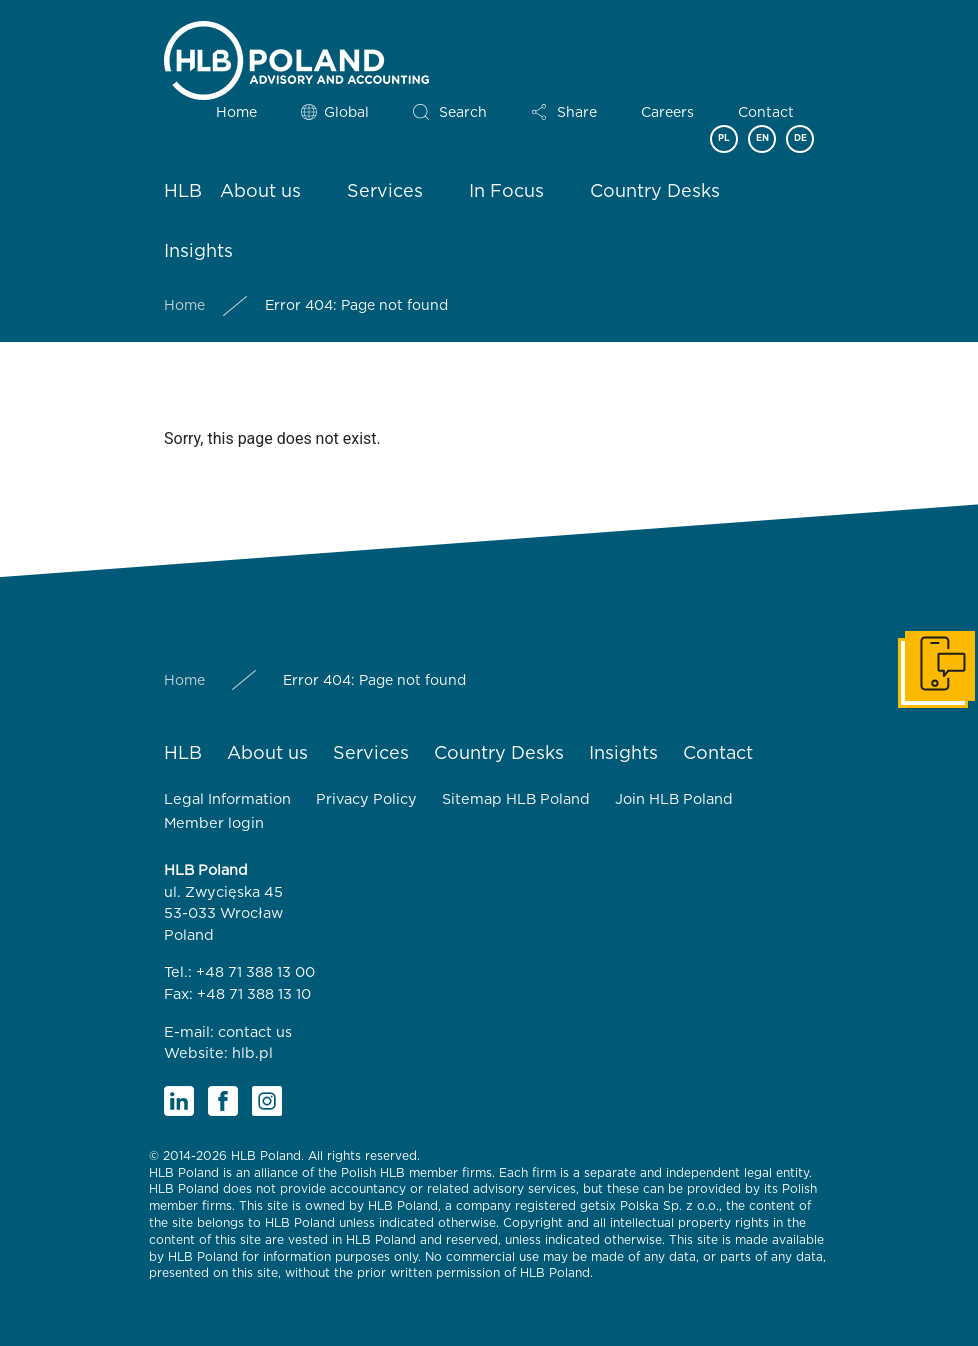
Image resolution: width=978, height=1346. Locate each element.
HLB (183, 192)
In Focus (506, 192)
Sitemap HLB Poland (516, 799)
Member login (214, 823)
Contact (766, 113)
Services (385, 192)
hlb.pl (252, 1053)
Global (346, 113)
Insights (198, 252)
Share (577, 113)
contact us (255, 1032)
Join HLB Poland (674, 799)
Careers (667, 113)
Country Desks (655, 192)
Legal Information (227, 799)
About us (260, 192)
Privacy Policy (366, 799)
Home (236, 113)
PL (724, 138)
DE (800, 138)
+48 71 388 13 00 (255, 972)
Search (463, 113)
